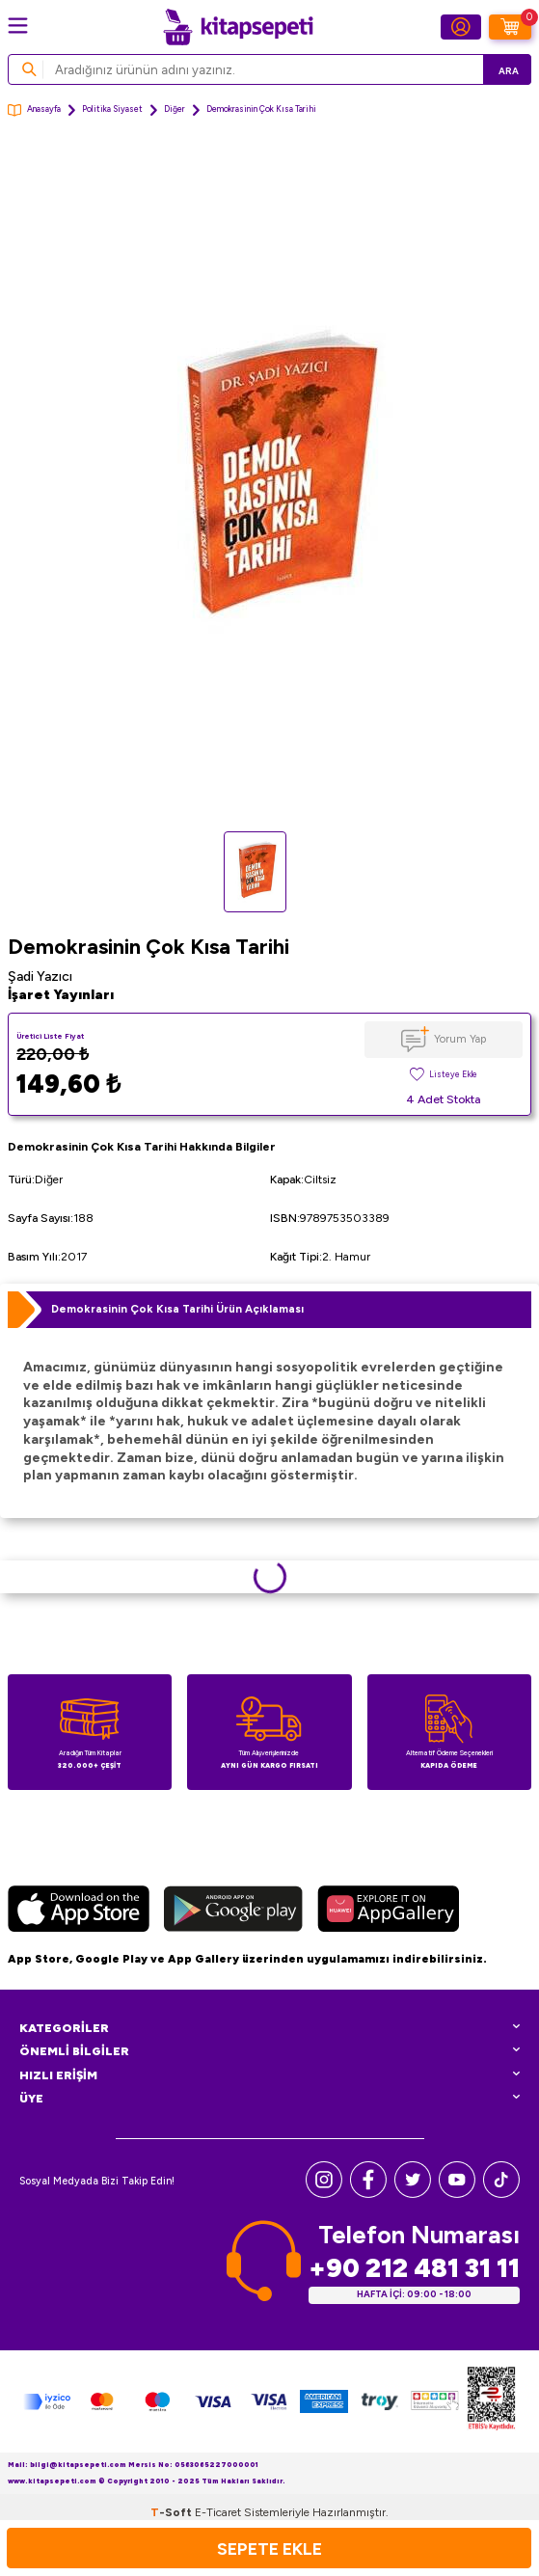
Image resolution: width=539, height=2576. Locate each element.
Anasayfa (34, 110)
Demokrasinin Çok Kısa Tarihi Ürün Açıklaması (177, 1308)
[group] (269, 483)
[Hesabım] (460, 27)
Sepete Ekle (269, 2548)
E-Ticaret (218, 2512)
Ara (509, 71)
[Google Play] (233, 1911)
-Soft (172, 2512)
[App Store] (78, 1911)
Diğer (174, 109)
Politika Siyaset (112, 109)
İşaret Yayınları (61, 995)
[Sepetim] (510, 27)
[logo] (238, 27)
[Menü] (18, 26)
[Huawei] (388, 1911)
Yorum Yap (460, 1038)
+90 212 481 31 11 (414, 2268)
